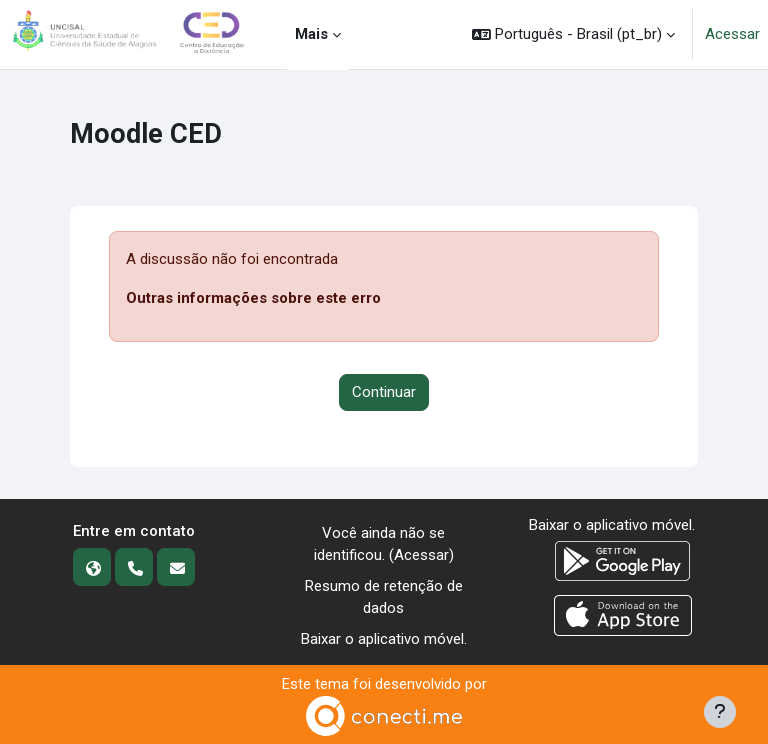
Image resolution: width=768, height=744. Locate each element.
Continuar (384, 392)
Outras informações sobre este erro (253, 298)
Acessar (732, 34)
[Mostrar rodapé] (720, 712)
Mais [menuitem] (311, 34)
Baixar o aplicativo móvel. (384, 639)
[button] (573, 34)
